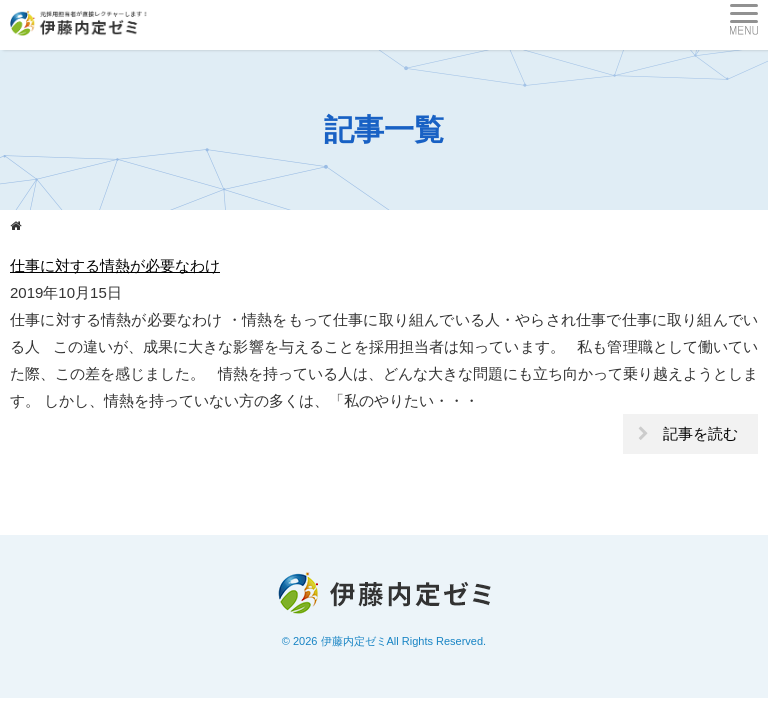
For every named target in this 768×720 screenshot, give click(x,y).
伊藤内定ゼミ (354, 641)
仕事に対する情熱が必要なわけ (115, 265)
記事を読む (700, 433)
